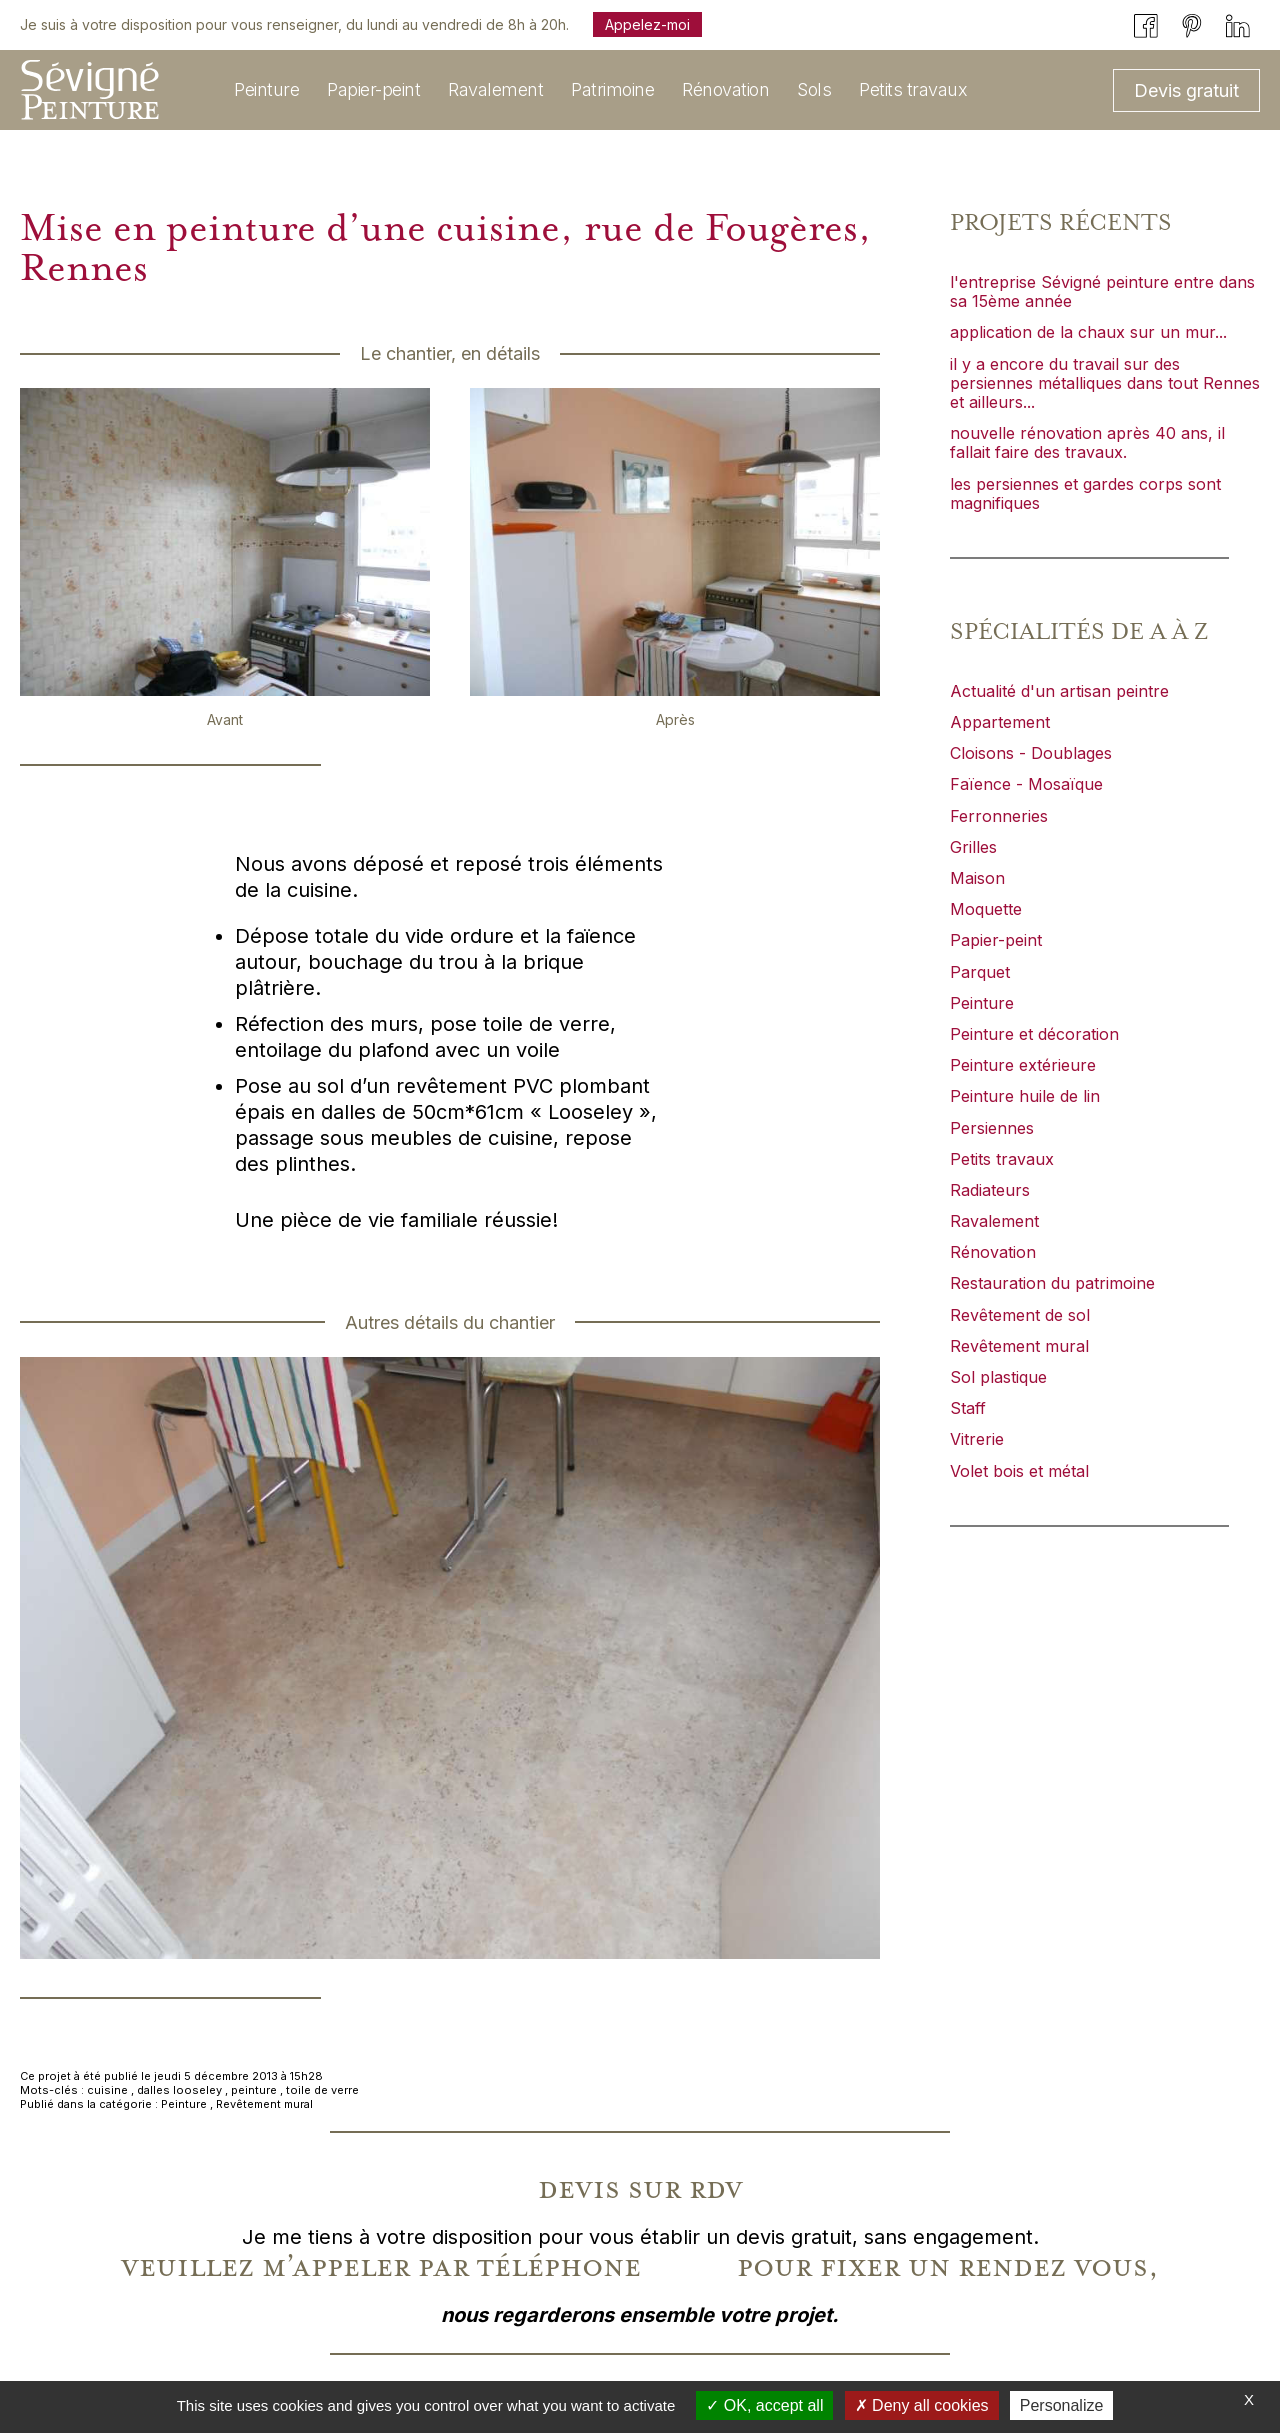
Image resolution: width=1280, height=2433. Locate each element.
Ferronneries (999, 816)
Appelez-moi (647, 24)
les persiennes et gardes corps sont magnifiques (1085, 493)
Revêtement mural (264, 2104)
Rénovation (993, 1252)
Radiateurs (990, 1190)
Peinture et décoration (1034, 1034)
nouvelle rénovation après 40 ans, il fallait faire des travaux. (1087, 442)
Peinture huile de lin (1025, 1096)
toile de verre (322, 2090)
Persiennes (992, 1128)
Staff (968, 1408)
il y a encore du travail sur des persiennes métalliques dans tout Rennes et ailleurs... (1105, 383)
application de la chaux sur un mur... (1088, 332)
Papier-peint (996, 940)
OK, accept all (764, 2405)
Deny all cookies (922, 2405)
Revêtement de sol (1020, 1315)
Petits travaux (1002, 1159)
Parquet (980, 972)
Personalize (1062, 2405)
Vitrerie (977, 1439)
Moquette (986, 909)
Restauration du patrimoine (1052, 1283)
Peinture (184, 2104)
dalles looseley (179, 2090)
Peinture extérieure (1023, 1065)
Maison (977, 878)
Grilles (973, 847)
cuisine (107, 2090)
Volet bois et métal (1019, 1471)
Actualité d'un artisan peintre (1059, 691)
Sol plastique (998, 1377)
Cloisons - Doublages (1031, 753)
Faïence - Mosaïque (1026, 784)
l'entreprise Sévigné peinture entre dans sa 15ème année (1102, 291)
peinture (254, 2090)
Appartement (1000, 722)
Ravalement (994, 1221)
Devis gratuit (1186, 90)
